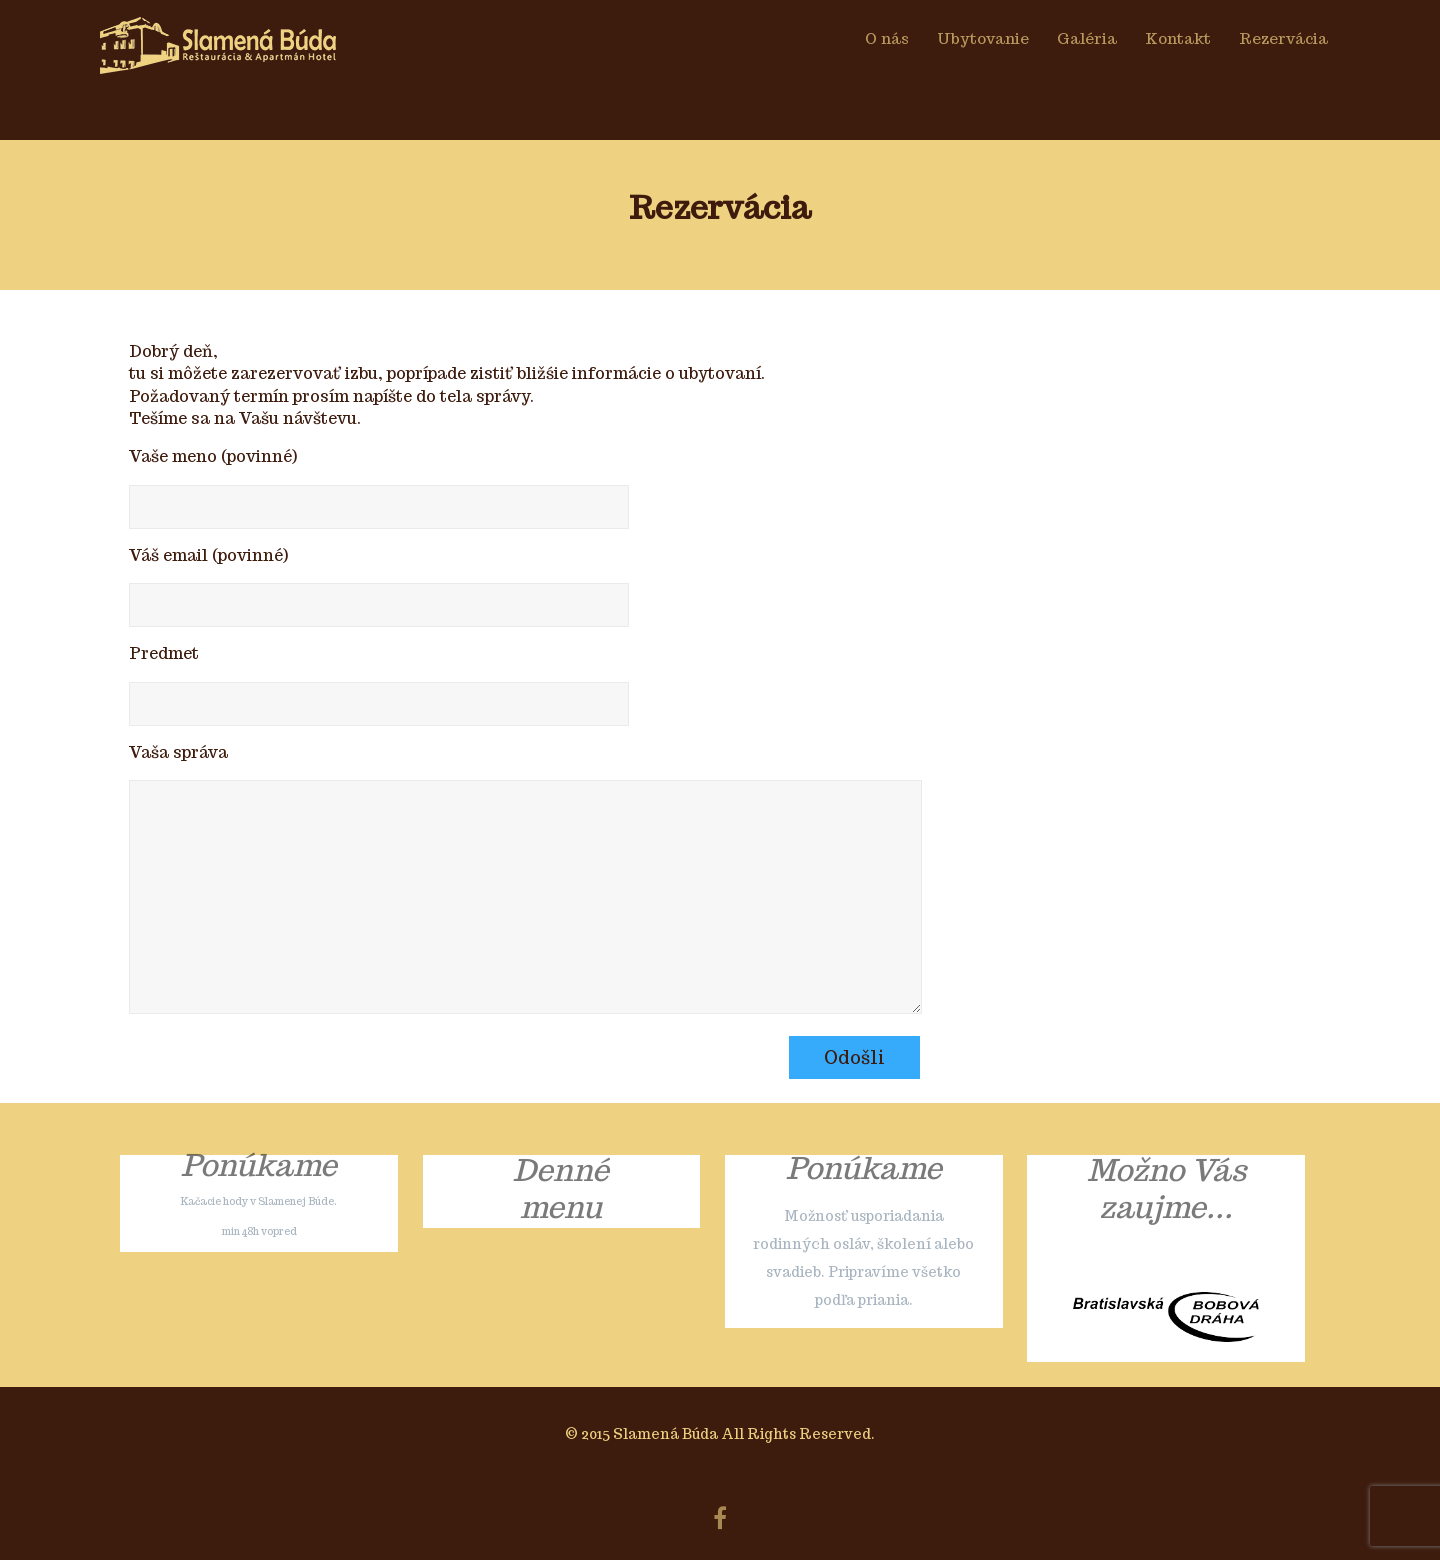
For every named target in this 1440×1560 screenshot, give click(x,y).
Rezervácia (1283, 38)
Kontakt (1178, 38)
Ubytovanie (983, 38)
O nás (887, 38)
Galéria (1087, 38)
